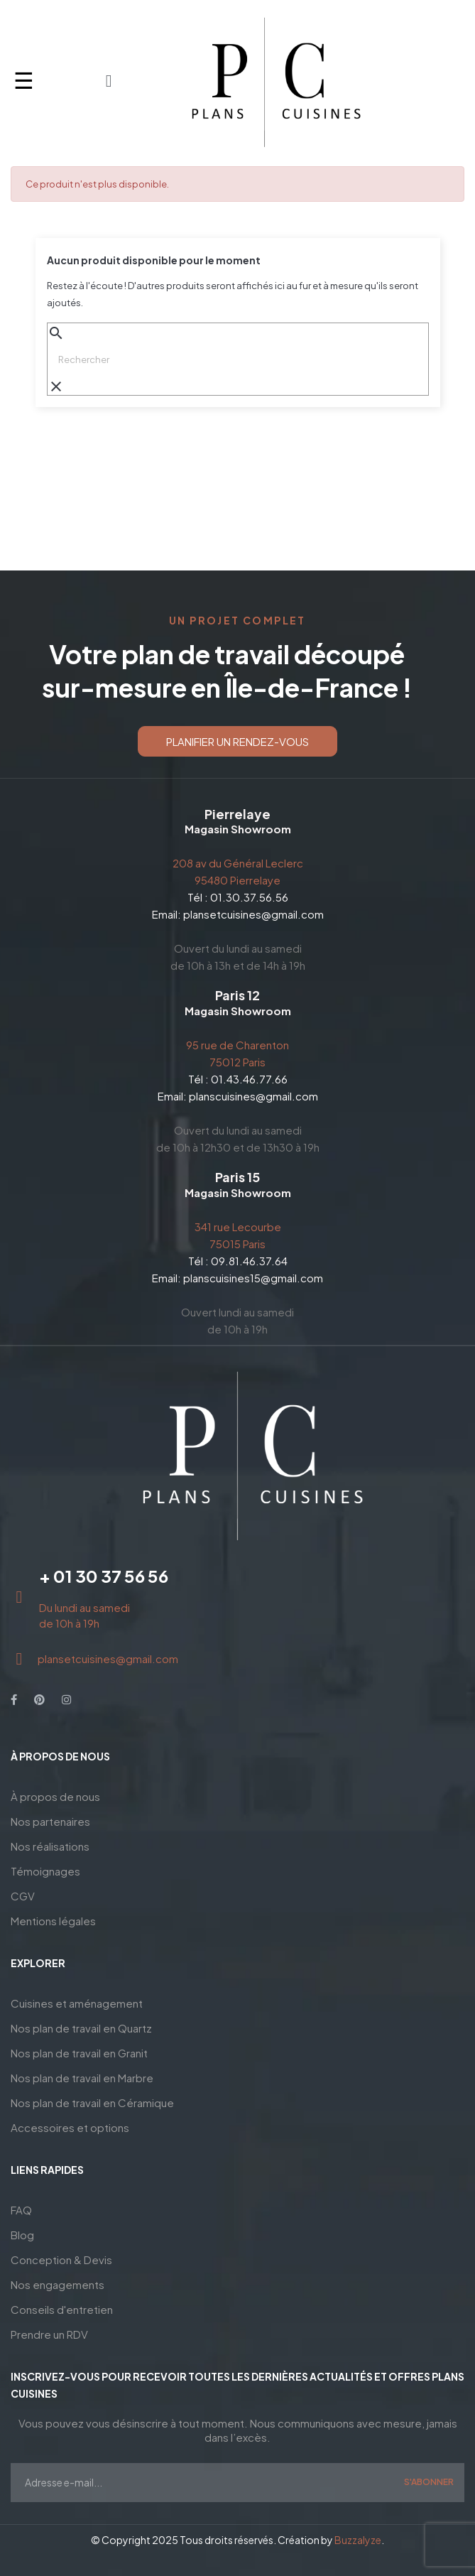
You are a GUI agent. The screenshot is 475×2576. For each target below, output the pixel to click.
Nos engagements (57, 2284)
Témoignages (45, 1871)
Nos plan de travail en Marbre (82, 2077)
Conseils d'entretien (62, 2309)
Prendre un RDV (49, 2334)
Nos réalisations (50, 1846)
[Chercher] (238, 359)
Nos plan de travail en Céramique (92, 2102)
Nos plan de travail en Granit (79, 2053)
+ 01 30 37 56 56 (103, 1575)
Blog (22, 2234)
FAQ (21, 2210)
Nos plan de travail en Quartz (81, 2028)
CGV (23, 1896)
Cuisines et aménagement (77, 2003)
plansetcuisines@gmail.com (253, 914)
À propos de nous (55, 1796)
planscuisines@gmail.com (253, 1096)
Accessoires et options (70, 2127)
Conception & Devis (61, 2259)
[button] (237, 741)
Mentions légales (53, 1920)
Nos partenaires (50, 1821)
